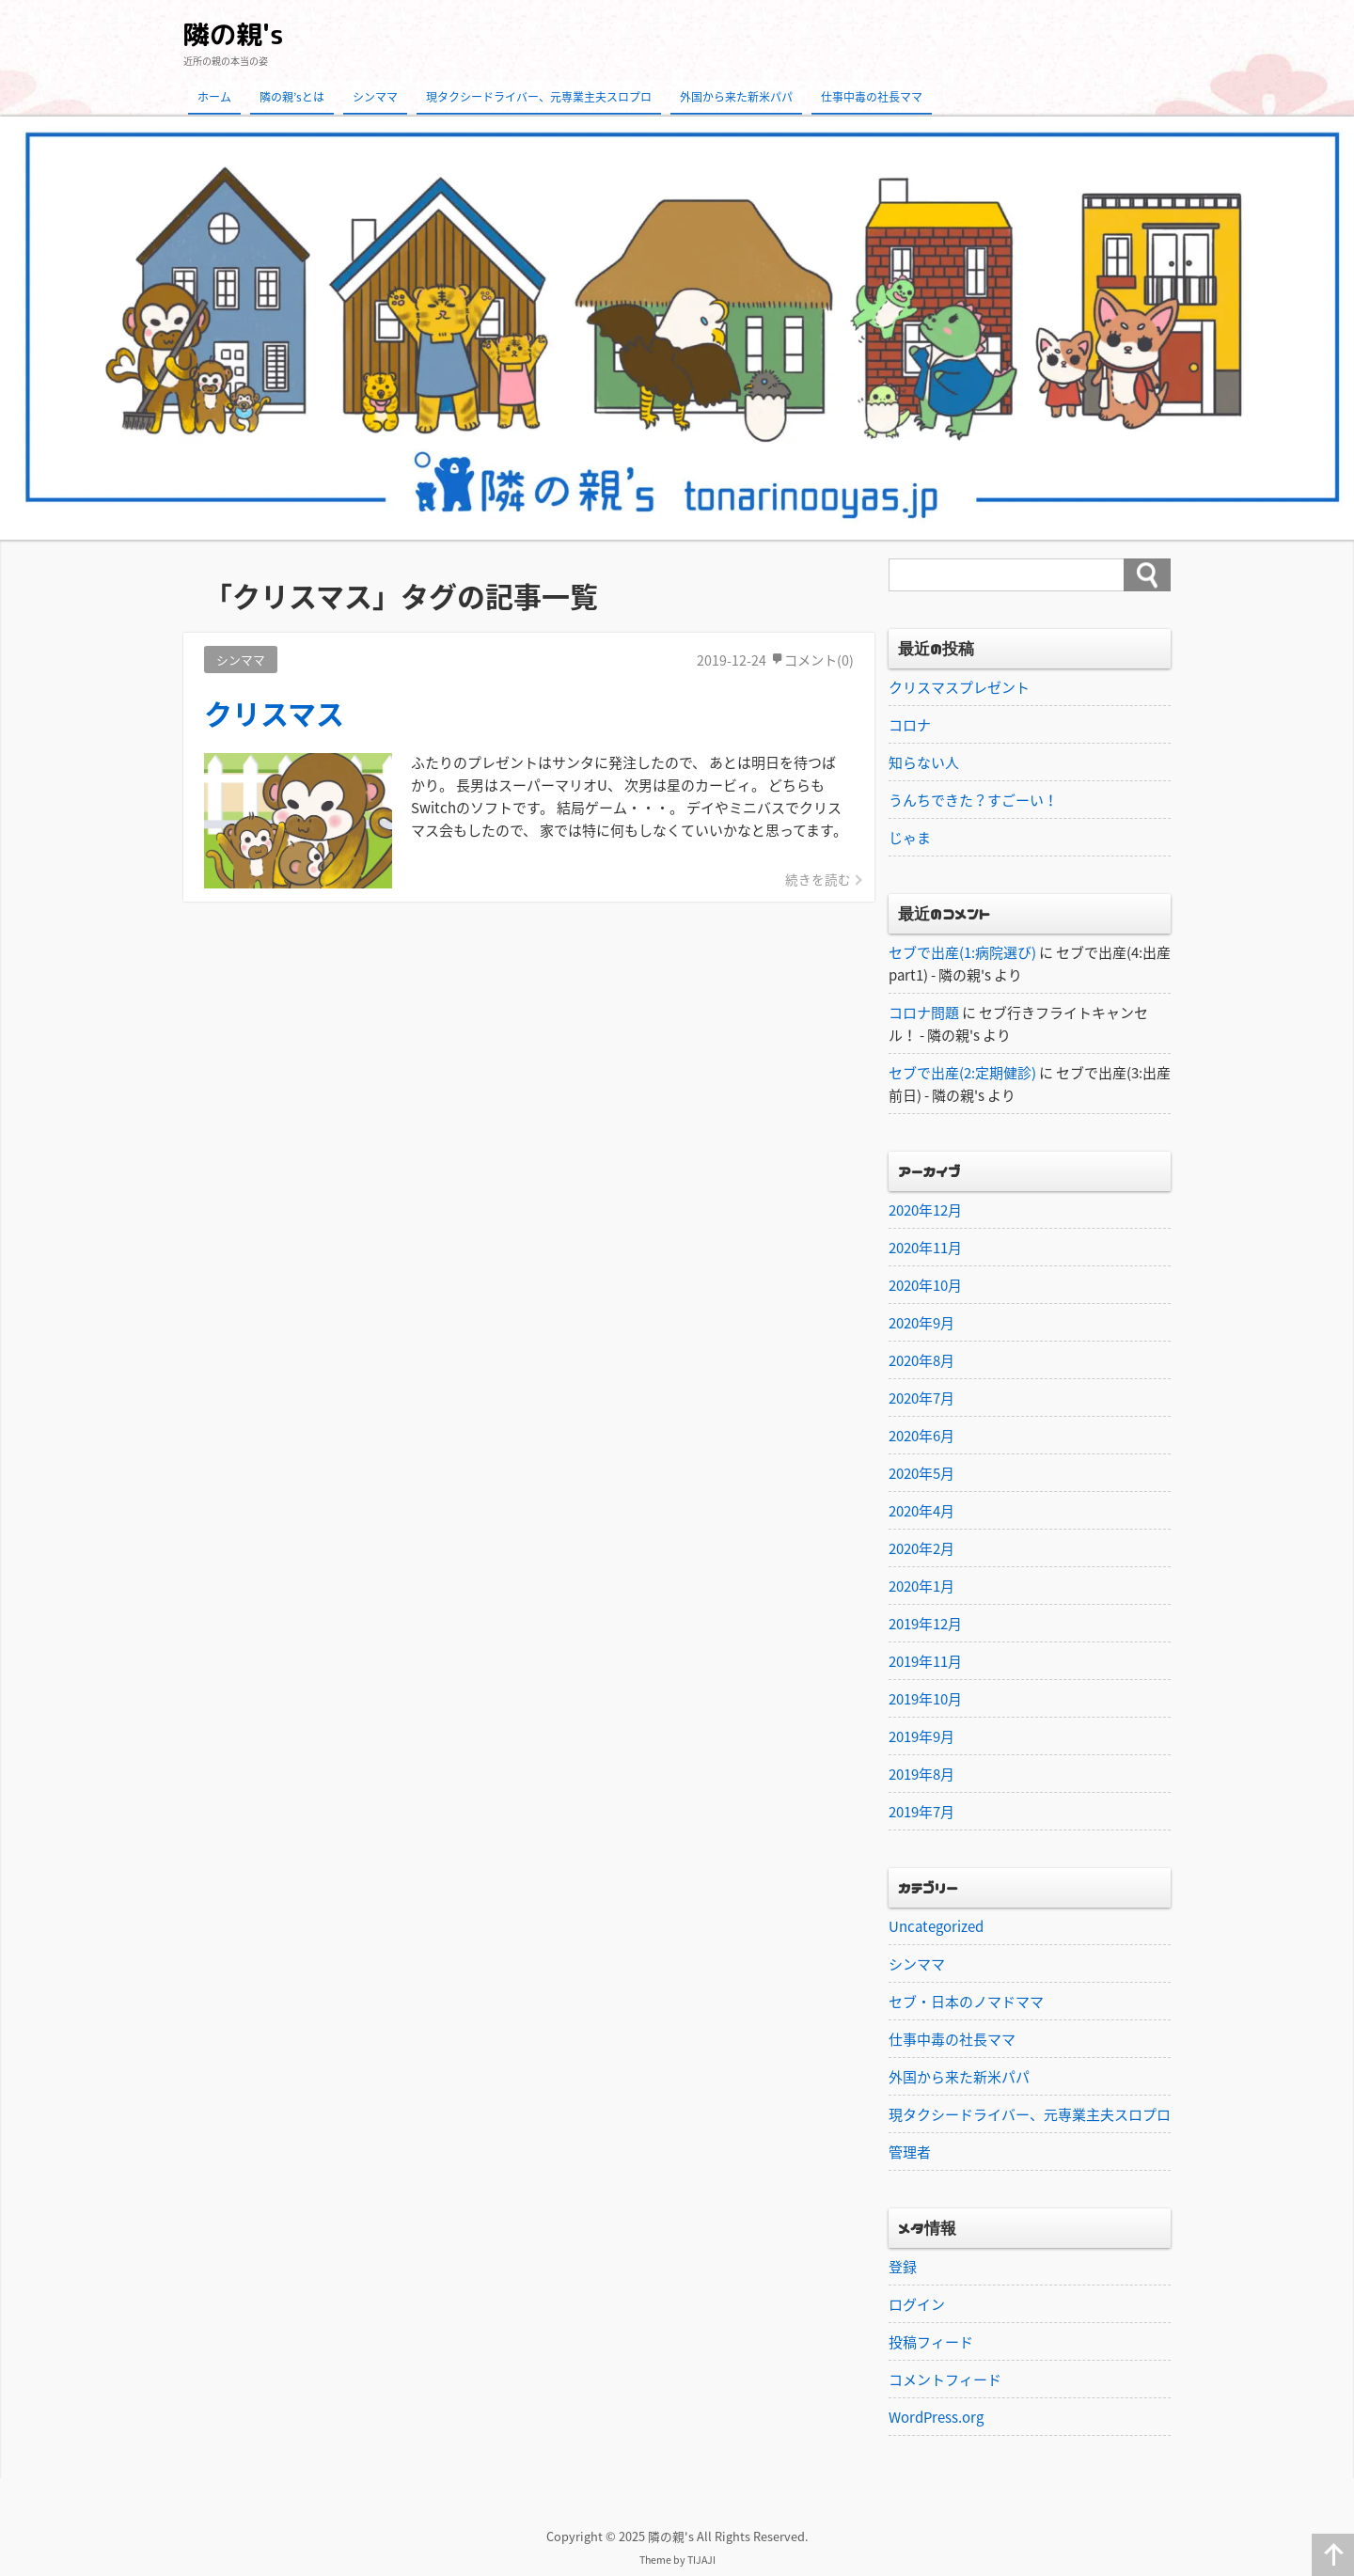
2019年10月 (925, 1699)
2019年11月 (925, 1661)
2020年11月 (925, 1247)
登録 (903, 2266)
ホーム (214, 96)
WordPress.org (936, 2417)
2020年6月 (921, 1435)
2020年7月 (921, 1398)
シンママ (375, 96)
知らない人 (924, 762)
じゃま (910, 837)
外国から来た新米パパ (736, 96)
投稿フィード (931, 2342)
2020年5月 (921, 1473)
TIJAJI (701, 2559)
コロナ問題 (924, 1012)
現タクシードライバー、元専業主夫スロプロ (539, 96)
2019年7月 (921, 1811)
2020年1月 (921, 1586)
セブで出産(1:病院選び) (962, 952)
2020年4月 (921, 1510)
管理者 (910, 2152)
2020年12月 (925, 1210)
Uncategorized (936, 1926)
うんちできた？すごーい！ (973, 800)
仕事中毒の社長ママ (871, 96)
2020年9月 (921, 1322)
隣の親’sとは (292, 96)
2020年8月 (921, 1360)
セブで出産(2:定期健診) (962, 1072)
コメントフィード (945, 2379)
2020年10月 (925, 1285)
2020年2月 (921, 1548)
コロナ (910, 725)
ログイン (917, 2304)
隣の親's (233, 34)
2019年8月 (921, 1774)
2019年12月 (925, 1623)
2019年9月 (921, 1736)
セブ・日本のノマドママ (966, 2001)
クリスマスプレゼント (959, 687)
